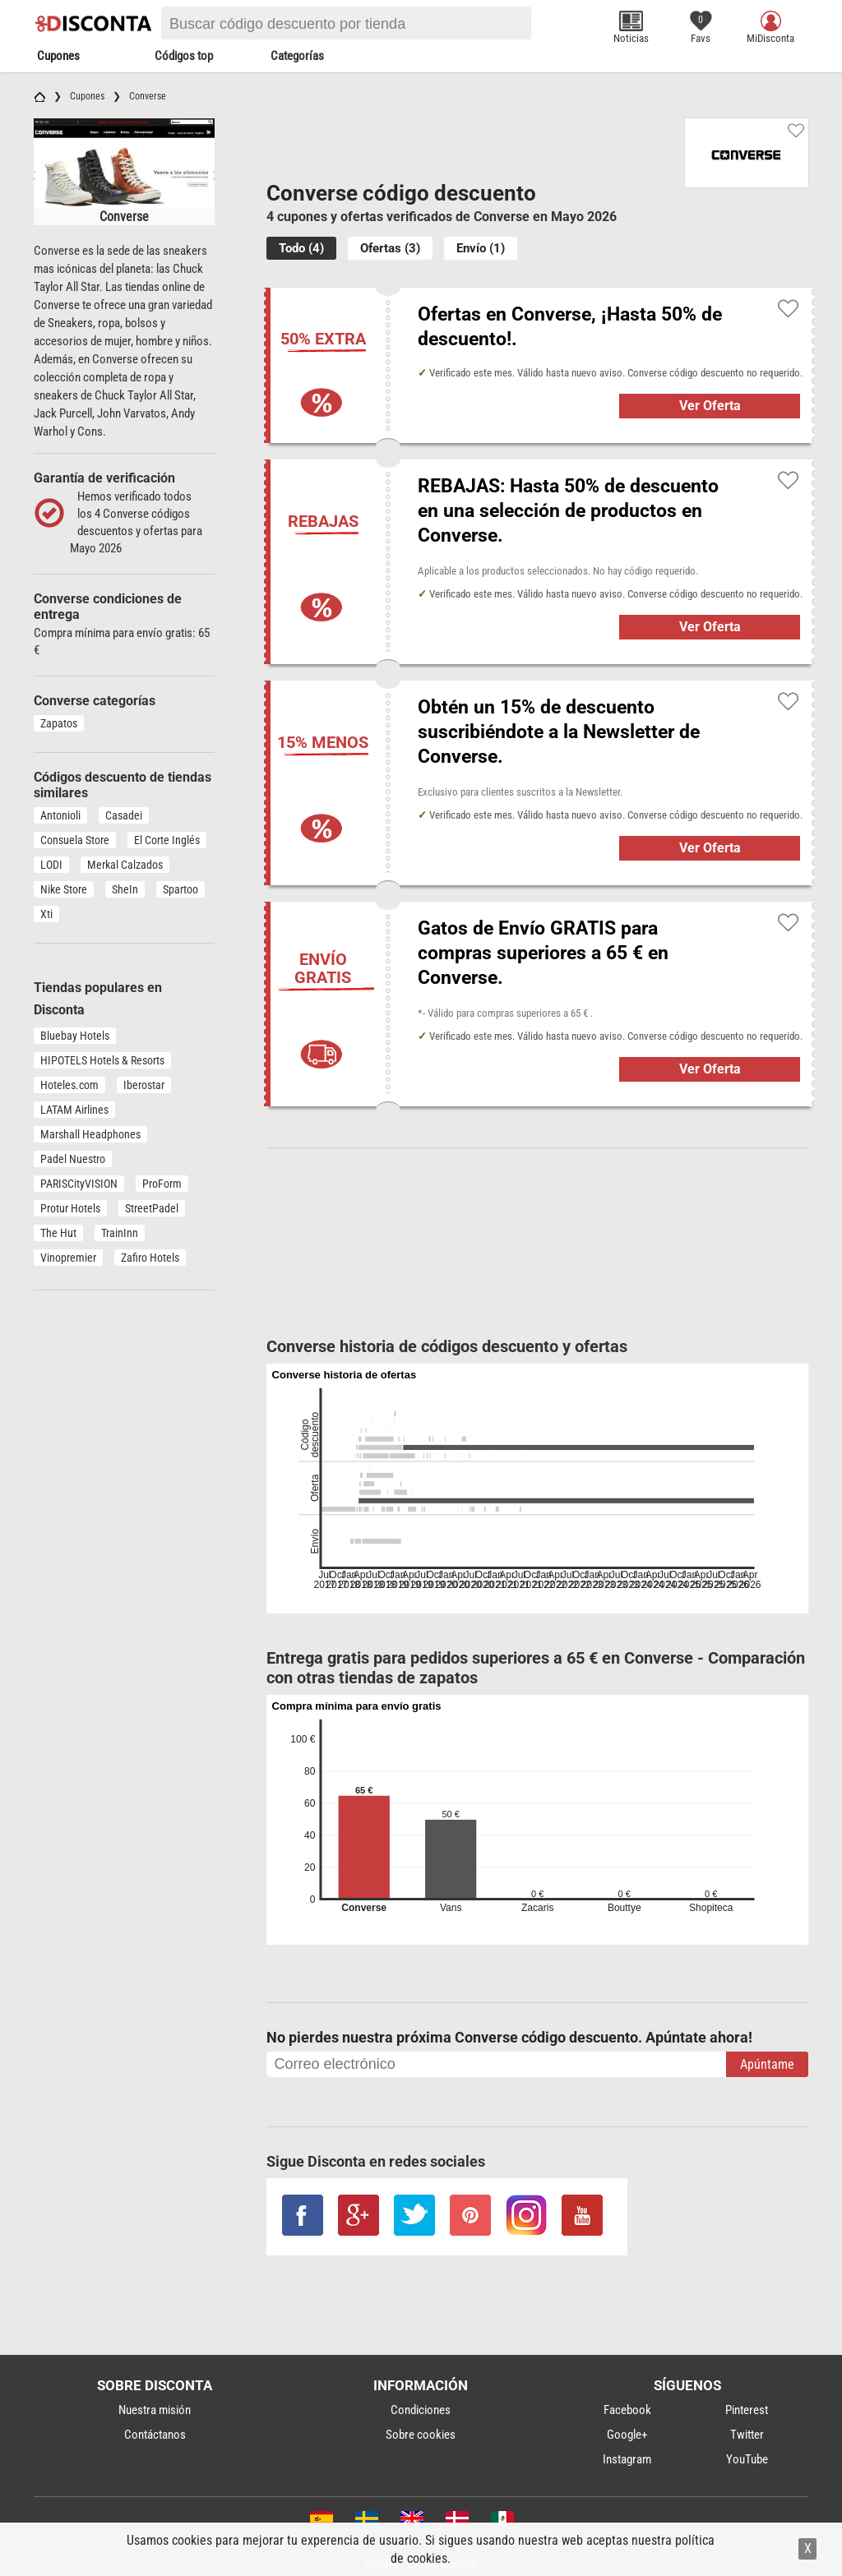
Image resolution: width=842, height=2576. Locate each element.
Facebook (627, 2410)
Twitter (747, 2434)
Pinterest (746, 2410)
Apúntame (767, 2064)
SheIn (125, 889)
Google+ (627, 2434)
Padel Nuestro (72, 1159)
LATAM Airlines (74, 1109)
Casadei (123, 815)
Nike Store (63, 889)
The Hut (58, 1233)
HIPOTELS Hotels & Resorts (102, 1060)
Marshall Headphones (90, 1134)
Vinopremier (68, 1257)
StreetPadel (151, 1208)
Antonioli (60, 815)
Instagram (627, 2459)
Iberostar (143, 1085)
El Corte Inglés (167, 840)
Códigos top (184, 55)
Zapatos (58, 723)
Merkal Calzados (125, 864)
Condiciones (421, 2410)
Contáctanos (155, 2434)
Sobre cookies (421, 2434)
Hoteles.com (69, 1085)
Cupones (58, 55)
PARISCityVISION (79, 1183)
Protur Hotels (70, 1208)
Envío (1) (480, 248)
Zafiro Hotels (150, 1257)
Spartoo (180, 889)
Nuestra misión (154, 2410)
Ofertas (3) (390, 248)
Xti (46, 914)
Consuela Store (74, 840)
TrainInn (119, 1233)
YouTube (747, 2459)
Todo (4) (301, 248)
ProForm (162, 1183)
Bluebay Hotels (74, 1035)
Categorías (297, 55)
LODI (51, 864)
